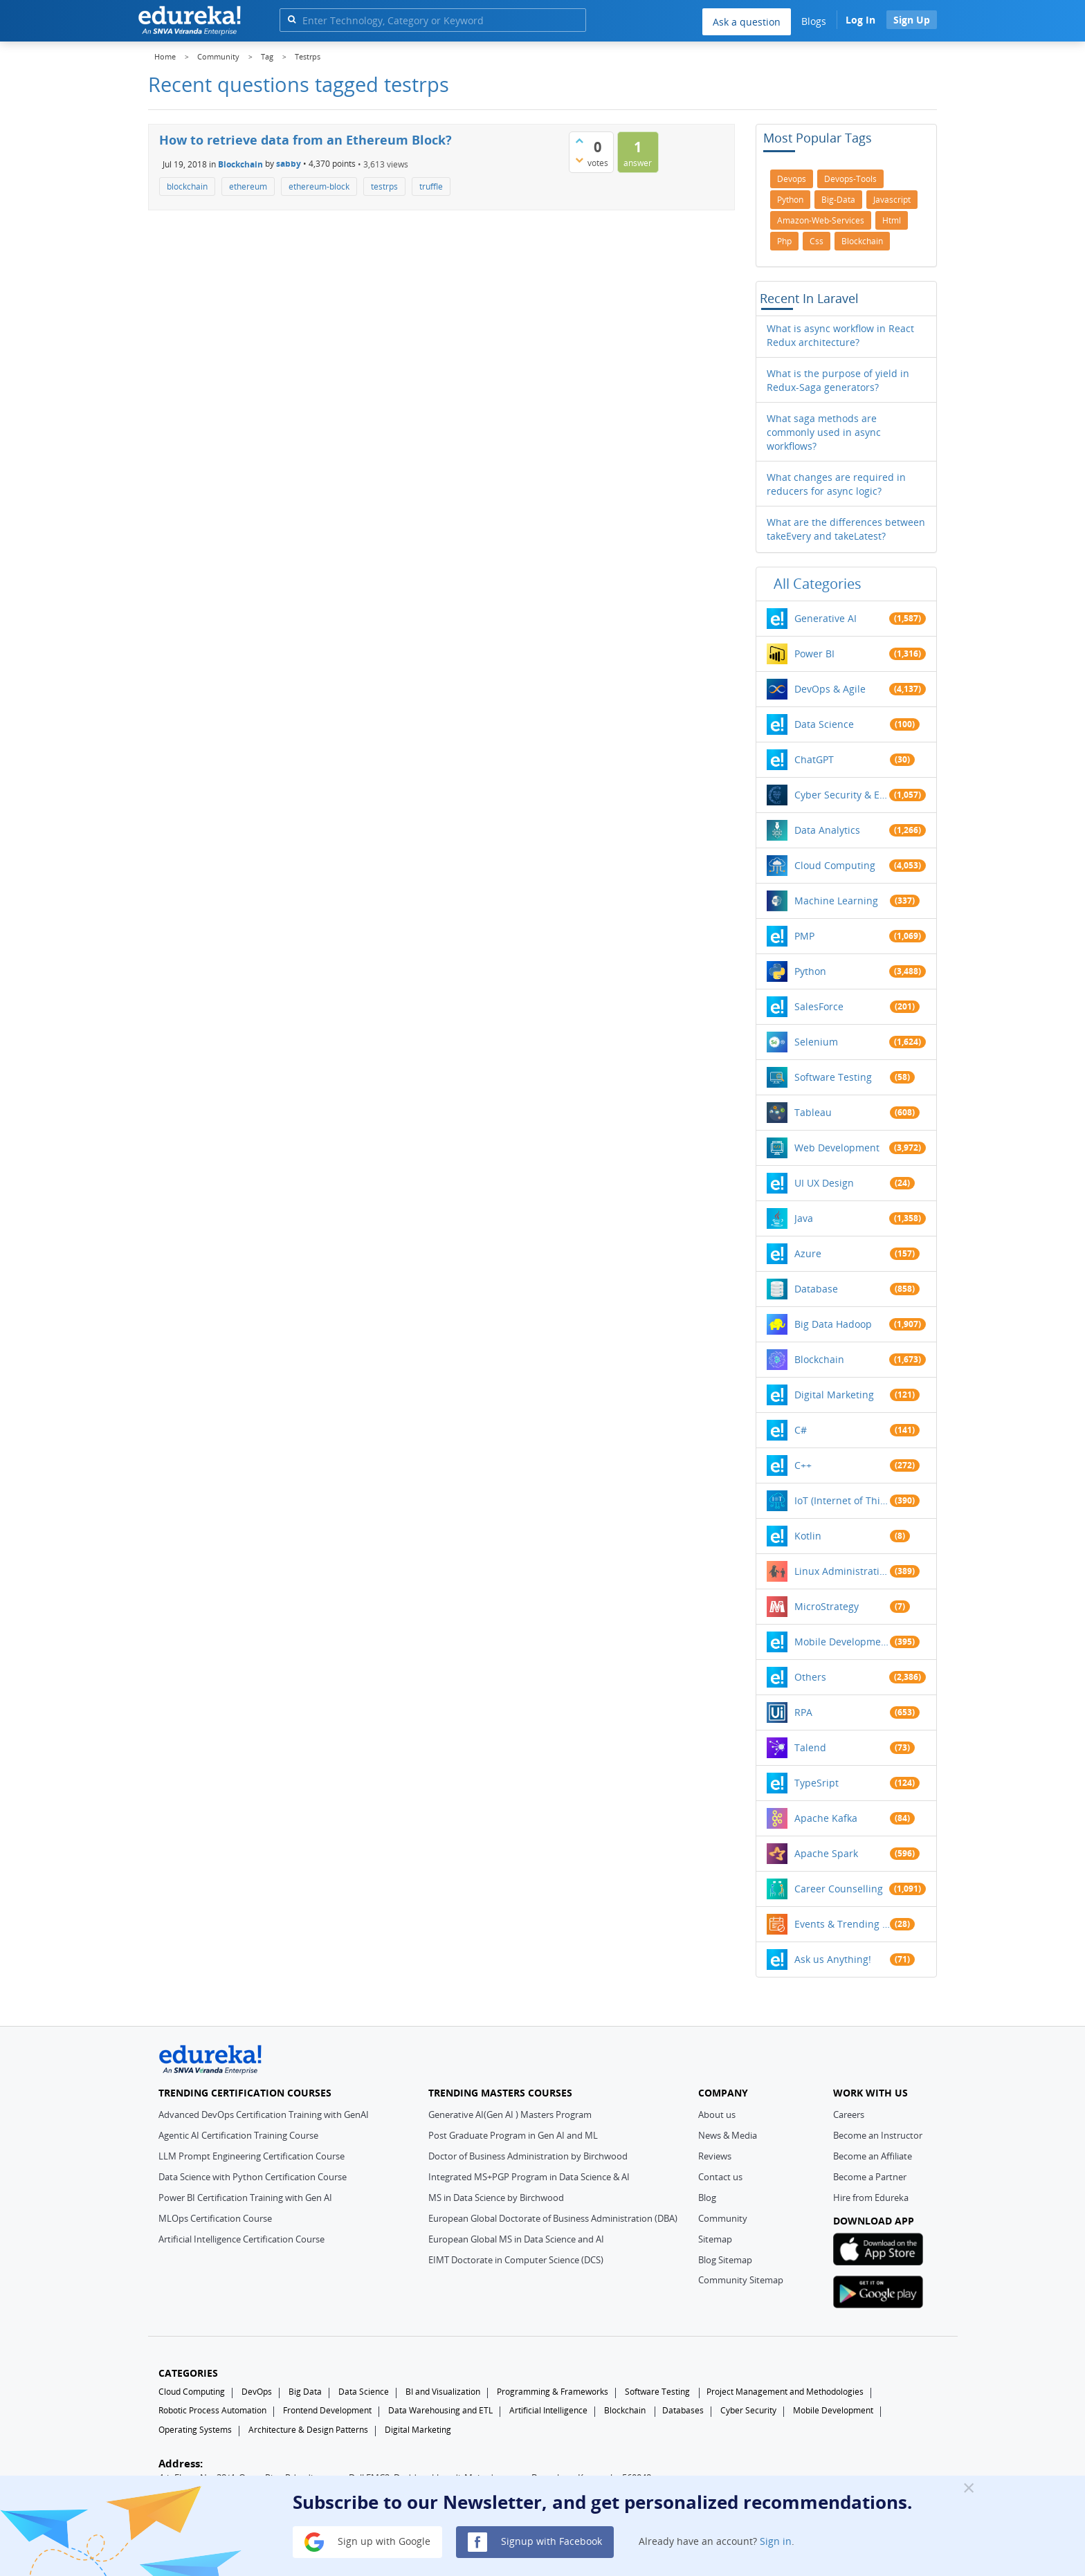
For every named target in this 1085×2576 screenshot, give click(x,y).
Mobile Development (842, 1641)
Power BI (814, 653)
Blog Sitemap (725, 2260)
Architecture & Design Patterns (308, 2430)
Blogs (813, 21)
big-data (838, 199)
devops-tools (850, 179)
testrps (384, 186)
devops (791, 179)
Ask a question (747, 21)
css (816, 241)
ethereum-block (319, 186)
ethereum (248, 186)
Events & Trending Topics (842, 1923)
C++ (803, 1465)
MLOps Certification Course (215, 2218)
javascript (892, 199)
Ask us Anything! (832, 1959)
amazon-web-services (820, 220)
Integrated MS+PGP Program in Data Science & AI (529, 2177)
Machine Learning (836, 900)
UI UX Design (824, 1182)
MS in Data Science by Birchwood (496, 2197)
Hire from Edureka (871, 2197)
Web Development (836, 1147)
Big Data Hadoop (833, 1324)
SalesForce (819, 1006)
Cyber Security (748, 2410)
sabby (288, 164)
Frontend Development (327, 2410)
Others (810, 1676)
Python (810, 971)
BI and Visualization (442, 2391)
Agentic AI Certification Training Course (238, 2135)
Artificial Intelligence (548, 2410)
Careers (848, 2114)
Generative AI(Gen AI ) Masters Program (510, 2114)
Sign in (776, 2541)
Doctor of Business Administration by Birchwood (528, 2156)
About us (717, 2114)
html (891, 220)
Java (803, 1218)
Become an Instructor (877, 2135)
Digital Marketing (834, 1394)
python (790, 199)
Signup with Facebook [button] (535, 2542)
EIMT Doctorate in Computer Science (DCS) (515, 2260)
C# (800, 1429)
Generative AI (825, 618)
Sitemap (715, 2239)
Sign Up (911, 19)
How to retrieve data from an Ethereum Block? (305, 139)
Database (816, 1288)
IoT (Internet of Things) (842, 1500)
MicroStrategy (826, 1606)
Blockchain (240, 164)
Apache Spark (826, 1853)
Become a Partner (869, 2177)
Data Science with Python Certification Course (252, 2177)
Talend (810, 1747)
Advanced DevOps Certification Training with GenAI (263, 2114)
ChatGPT (814, 759)
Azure (807, 1253)
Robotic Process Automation (212, 2410)
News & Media (727, 2135)
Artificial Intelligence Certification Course (241, 2239)
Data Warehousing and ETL (440, 2410)
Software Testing (833, 1077)
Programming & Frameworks (552, 2391)
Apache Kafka (825, 1818)
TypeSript (816, 1782)
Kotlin (807, 1535)
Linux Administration (842, 1571)
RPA (803, 1712)
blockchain (187, 186)
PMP (804, 935)
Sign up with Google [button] (367, 2542)
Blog (707, 2197)
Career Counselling (838, 1888)
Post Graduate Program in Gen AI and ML (513, 2135)
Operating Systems (195, 2430)
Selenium (816, 1041)
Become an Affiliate (872, 2156)
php (784, 241)
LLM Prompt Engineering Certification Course (251, 2156)
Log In (860, 19)
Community (722, 2218)
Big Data (305, 2391)
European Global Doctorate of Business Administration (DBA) (552, 2218)
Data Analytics (827, 830)
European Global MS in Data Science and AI (516, 2239)
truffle (431, 186)
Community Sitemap (740, 2280)
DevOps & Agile (830, 688)
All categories (817, 583)
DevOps (256, 2391)
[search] (292, 19)
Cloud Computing (834, 865)
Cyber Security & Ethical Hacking (842, 794)
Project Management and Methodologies (785, 2391)
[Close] (969, 2487)
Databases (683, 2410)
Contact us (720, 2177)
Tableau (813, 1112)
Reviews (714, 2156)
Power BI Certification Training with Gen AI (245, 2197)
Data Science (824, 724)
